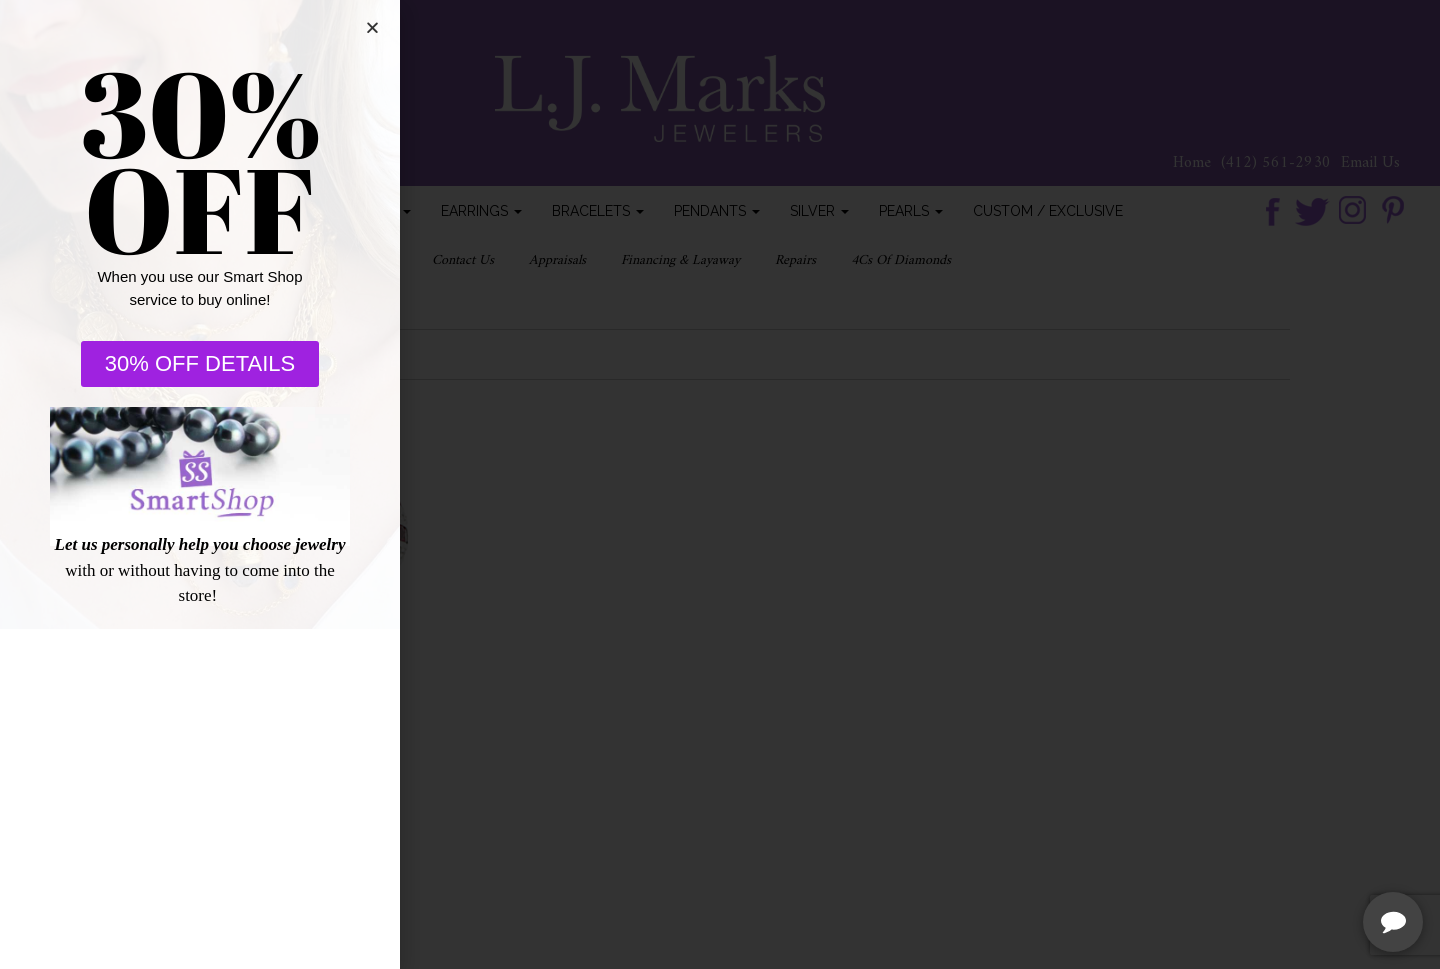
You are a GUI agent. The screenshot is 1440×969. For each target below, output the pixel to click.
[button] (350, 27)
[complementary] (1295, 859)
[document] (720, 484)
